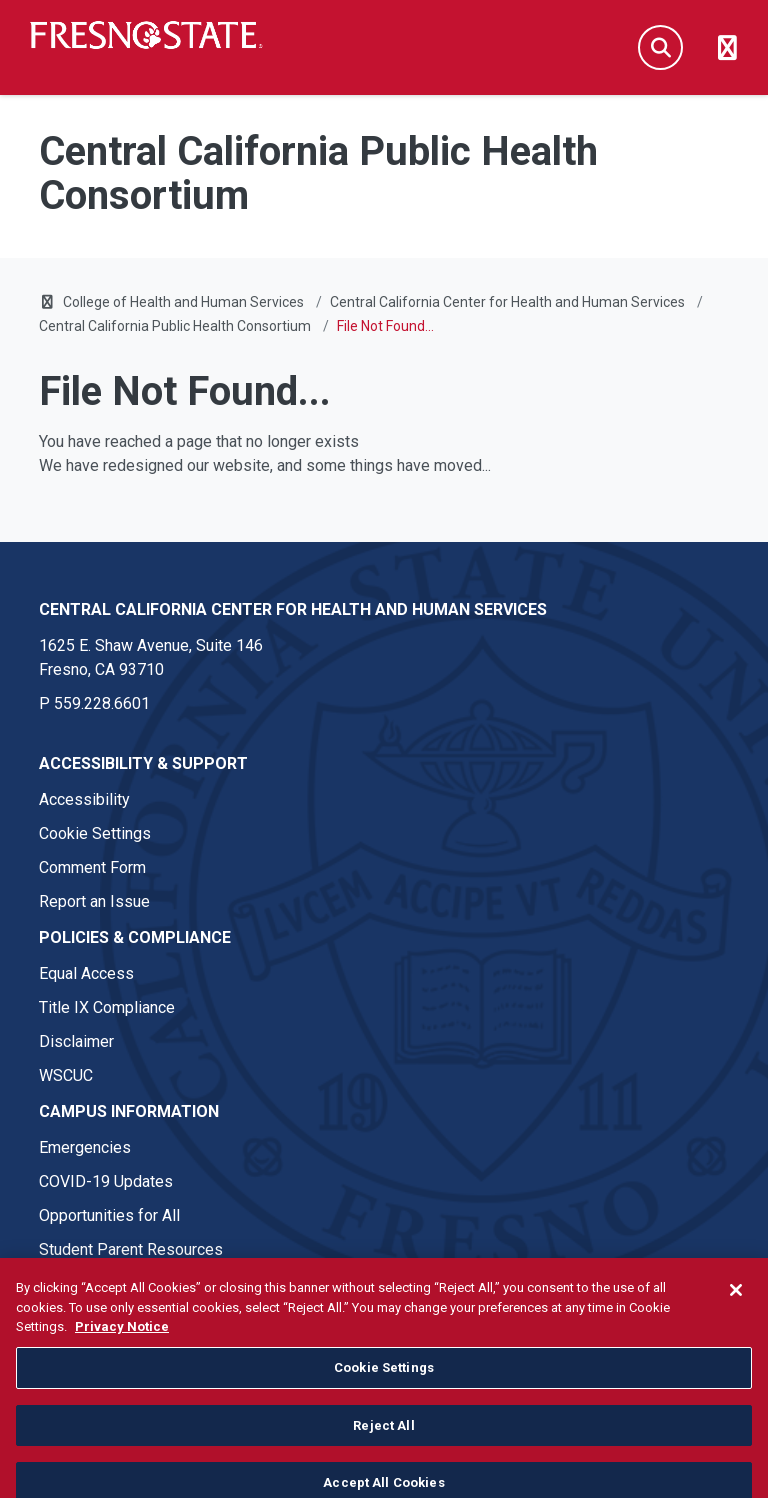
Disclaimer (76, 1041)
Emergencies (85, 1147)
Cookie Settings (95, 833)
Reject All (383, 1456)
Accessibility (84, 799)
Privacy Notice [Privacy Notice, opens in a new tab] (122, 1357)
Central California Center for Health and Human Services (507, 302)
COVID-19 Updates (106, 1181)
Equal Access (86, 973)
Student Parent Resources (131, 1249)
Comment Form (92, 867)
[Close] (736, 1321)
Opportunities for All (109, 1215)
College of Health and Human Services (183, 302)
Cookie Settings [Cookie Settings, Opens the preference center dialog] (384, 1398)
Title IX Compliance (107, 1007)
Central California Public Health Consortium (175, 326)
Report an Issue (94, 901)
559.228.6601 (102, 703)
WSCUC (66, 1075)
